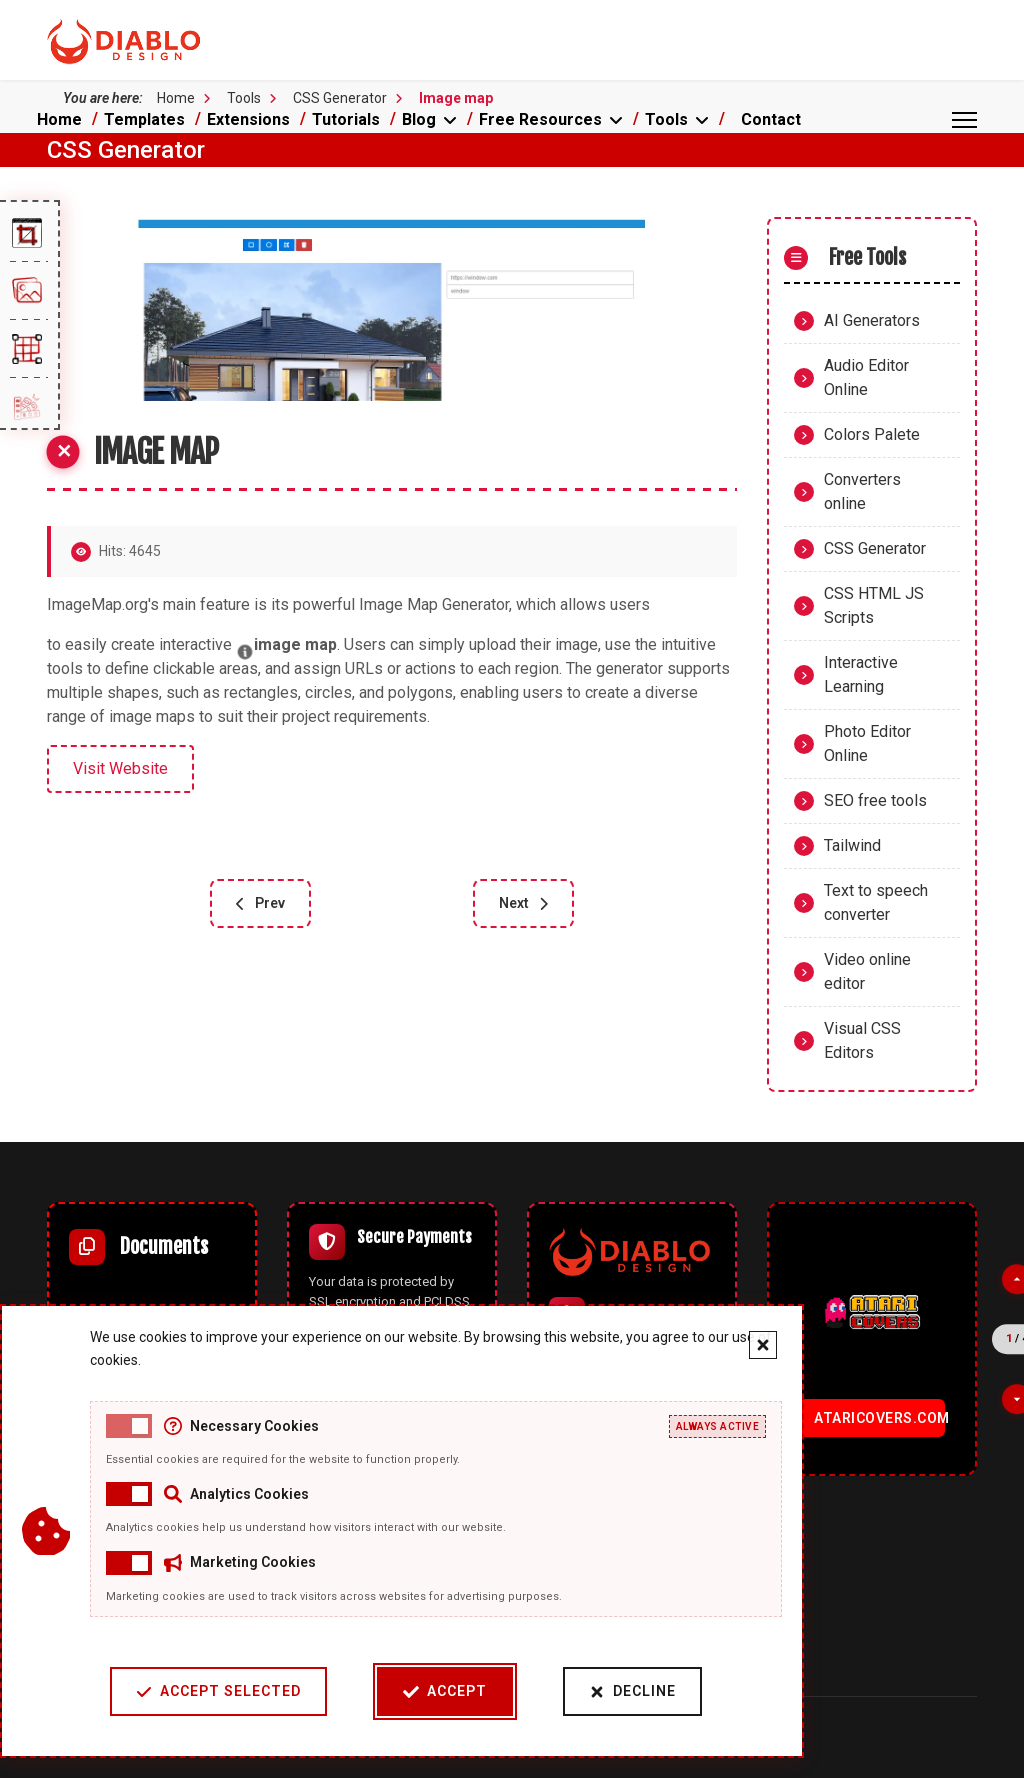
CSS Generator (875, 548)
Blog (419, 119)
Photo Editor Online (867, 743)
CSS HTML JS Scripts (874, 605)
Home (59, 119)
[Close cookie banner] (762, 1345)
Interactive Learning (861, 674)
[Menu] (964, 120)
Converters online (862, 491)
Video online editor (867, 971)
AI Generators (872, 320)
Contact (771, 119)
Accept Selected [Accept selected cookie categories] (217, 1691)
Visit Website (120, 768)
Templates (144, 119)
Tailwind (852, 845)
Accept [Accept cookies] (444, 1691)
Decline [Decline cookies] (631, 1691)
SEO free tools (875, 800)
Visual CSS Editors (862, 1040)
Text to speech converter (876, 902)
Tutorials (346, 119)
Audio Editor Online (866, 377)
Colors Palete (872, 434)
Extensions (248, 119)
